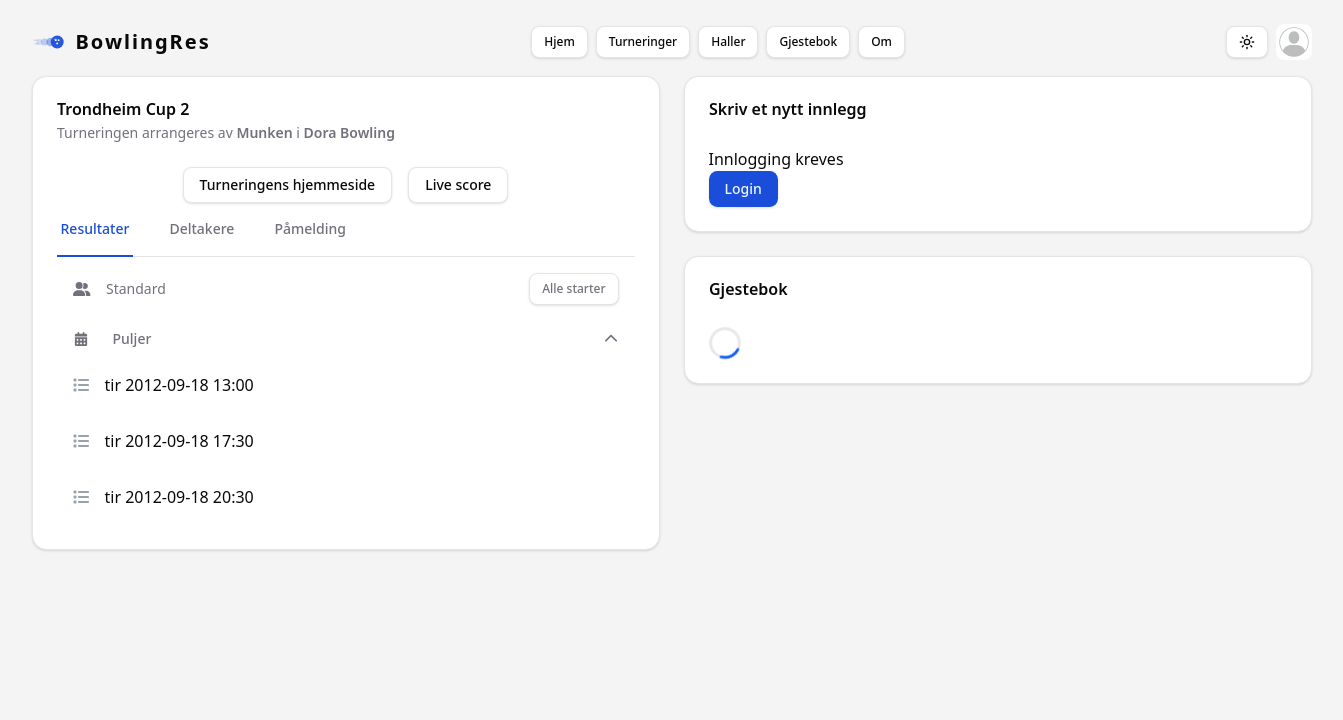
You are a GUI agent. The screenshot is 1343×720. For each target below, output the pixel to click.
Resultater (95, 228)
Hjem (559, 41)
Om (881, 41)
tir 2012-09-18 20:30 (163, 497)
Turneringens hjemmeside (288, 184)
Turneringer (643, 41)
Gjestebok (808, 41)
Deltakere (201, 228)
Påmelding (310, 228)
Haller (728, 41)
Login (743, 188)
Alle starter (573, 288)
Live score (458, 184)
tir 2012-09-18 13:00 (163, 385)
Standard (119, 288)
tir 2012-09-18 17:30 (163, 441)
